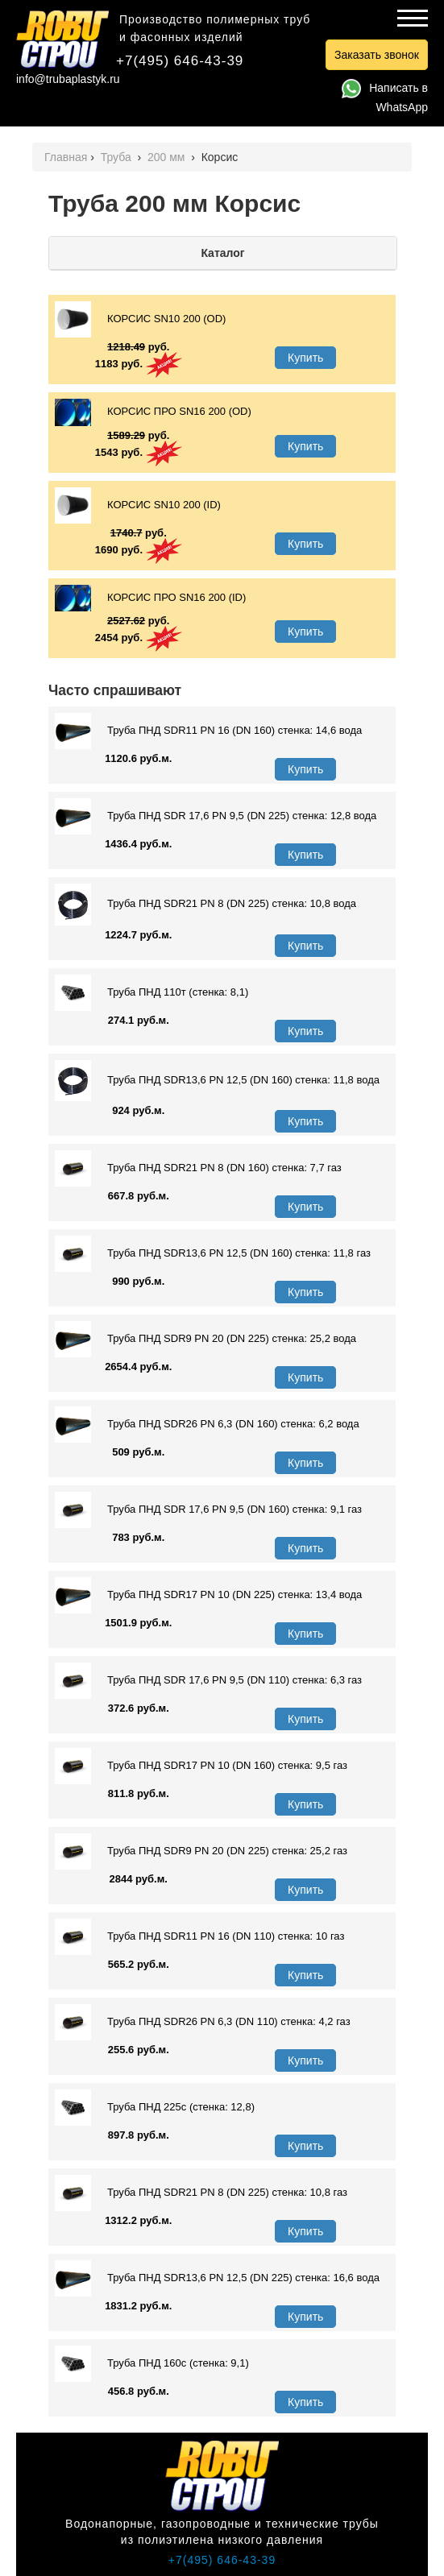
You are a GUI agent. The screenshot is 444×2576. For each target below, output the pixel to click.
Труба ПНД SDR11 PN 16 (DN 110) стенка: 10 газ (199, 1937)
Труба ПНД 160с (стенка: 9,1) (152, 2364)
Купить (305, 357)
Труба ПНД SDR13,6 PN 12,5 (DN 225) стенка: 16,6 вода (217, 2278)
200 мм (167, 157)
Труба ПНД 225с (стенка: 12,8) (155, 2107)
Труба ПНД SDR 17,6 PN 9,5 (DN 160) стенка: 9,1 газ (208, 1510)
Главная (65, 157)
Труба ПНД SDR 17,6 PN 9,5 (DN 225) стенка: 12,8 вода (215, 816)
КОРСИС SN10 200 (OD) (140, 319)
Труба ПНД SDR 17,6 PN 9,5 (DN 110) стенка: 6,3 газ (208, 1681)
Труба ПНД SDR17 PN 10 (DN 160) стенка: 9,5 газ (201, 1766)
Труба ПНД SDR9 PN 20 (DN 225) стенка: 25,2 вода (205, 1339)
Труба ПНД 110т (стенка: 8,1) (151, 993)
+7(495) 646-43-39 (179, 60)
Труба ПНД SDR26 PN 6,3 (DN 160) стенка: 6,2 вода (207, 1424)
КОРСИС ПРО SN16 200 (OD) (153, 412)
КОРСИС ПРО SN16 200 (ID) (150, 598)
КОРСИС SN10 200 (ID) (138, 505)
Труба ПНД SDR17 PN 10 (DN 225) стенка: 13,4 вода (208, 1595)
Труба (118, 157)
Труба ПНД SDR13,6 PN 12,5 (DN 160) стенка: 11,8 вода (217, 1080)
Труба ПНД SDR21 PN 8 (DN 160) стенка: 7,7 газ (198, 1168)
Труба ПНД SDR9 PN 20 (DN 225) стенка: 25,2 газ (201, 1851)
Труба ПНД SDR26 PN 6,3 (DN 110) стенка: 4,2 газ (203, 2022)
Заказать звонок (376, 54)
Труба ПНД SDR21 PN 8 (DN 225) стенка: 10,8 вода (205, 904)
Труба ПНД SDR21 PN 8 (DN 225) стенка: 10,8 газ (201, 2193)
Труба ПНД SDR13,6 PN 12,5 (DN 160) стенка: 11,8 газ (213, 1254)
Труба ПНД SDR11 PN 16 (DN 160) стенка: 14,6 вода (208, 731)
